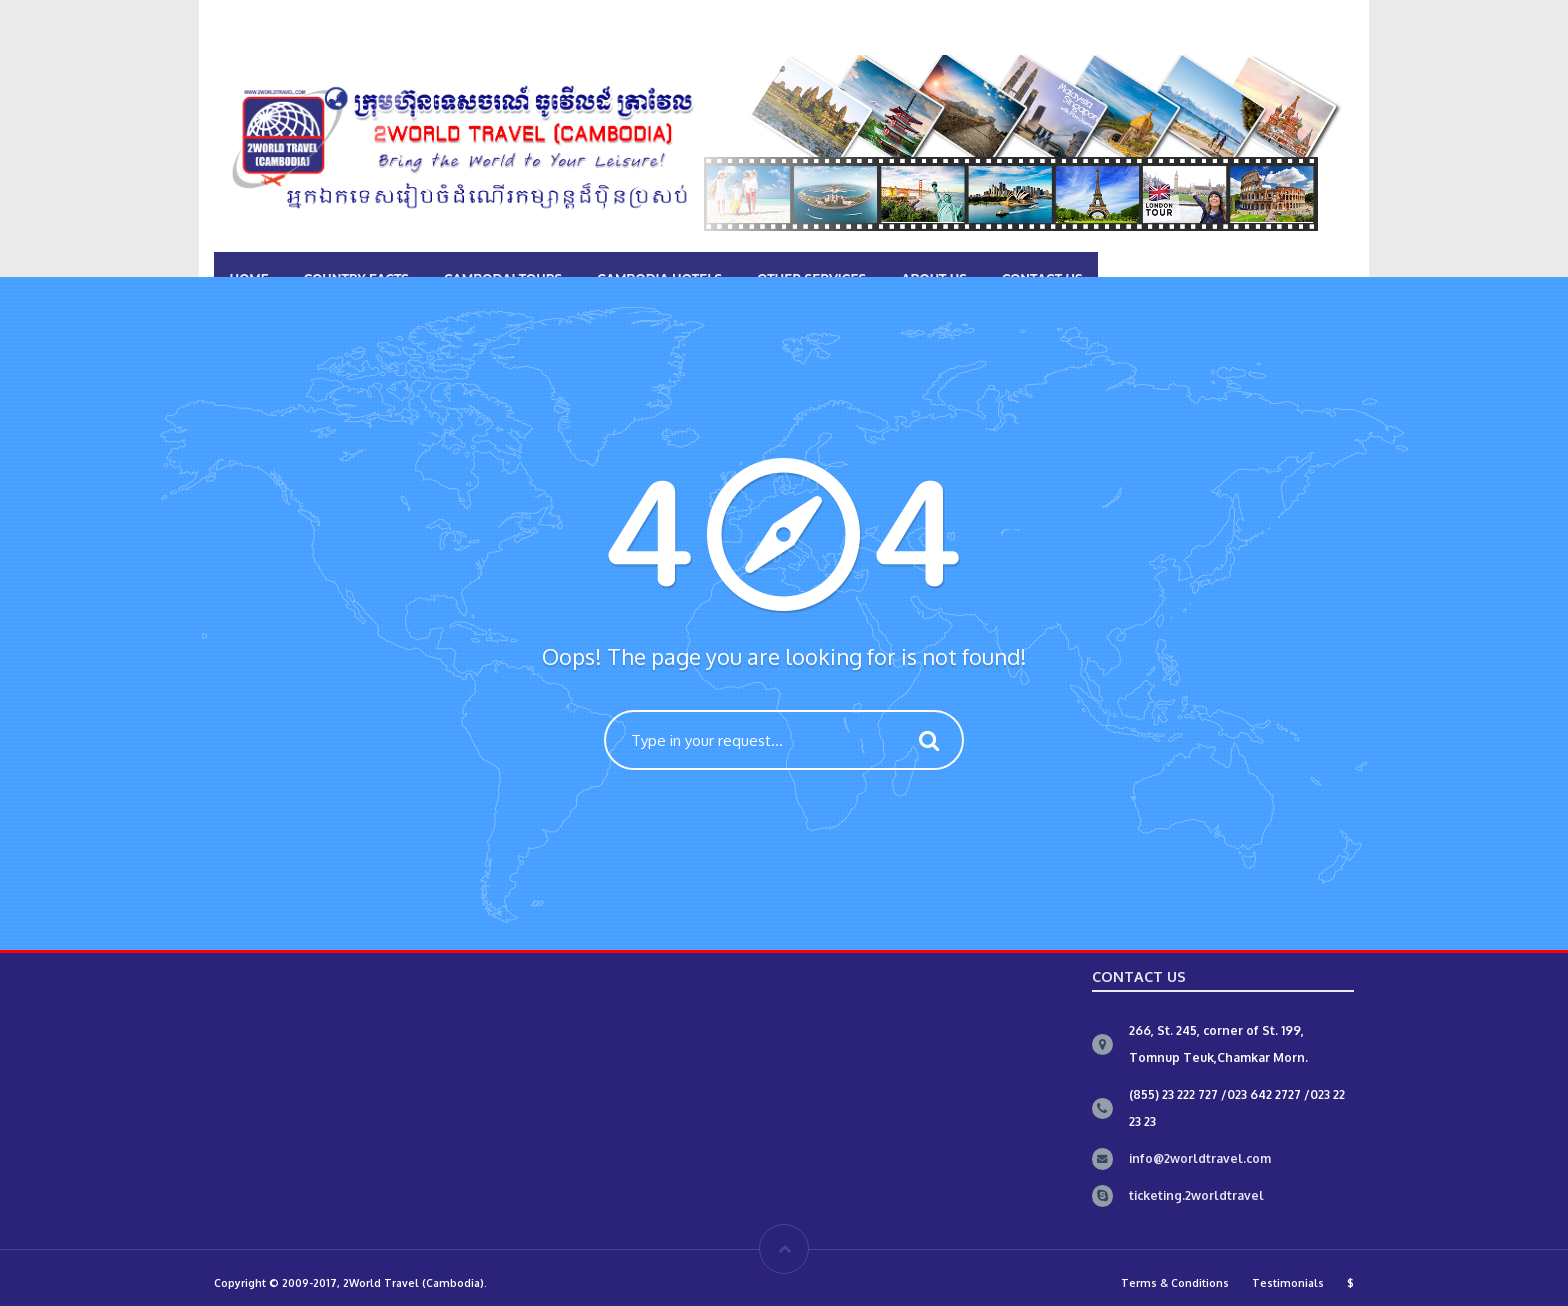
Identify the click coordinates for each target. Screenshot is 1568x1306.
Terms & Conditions (1175, 1282)
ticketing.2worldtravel (1196, 1195)
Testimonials (1288, 1282)
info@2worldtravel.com (1200, 1158)
